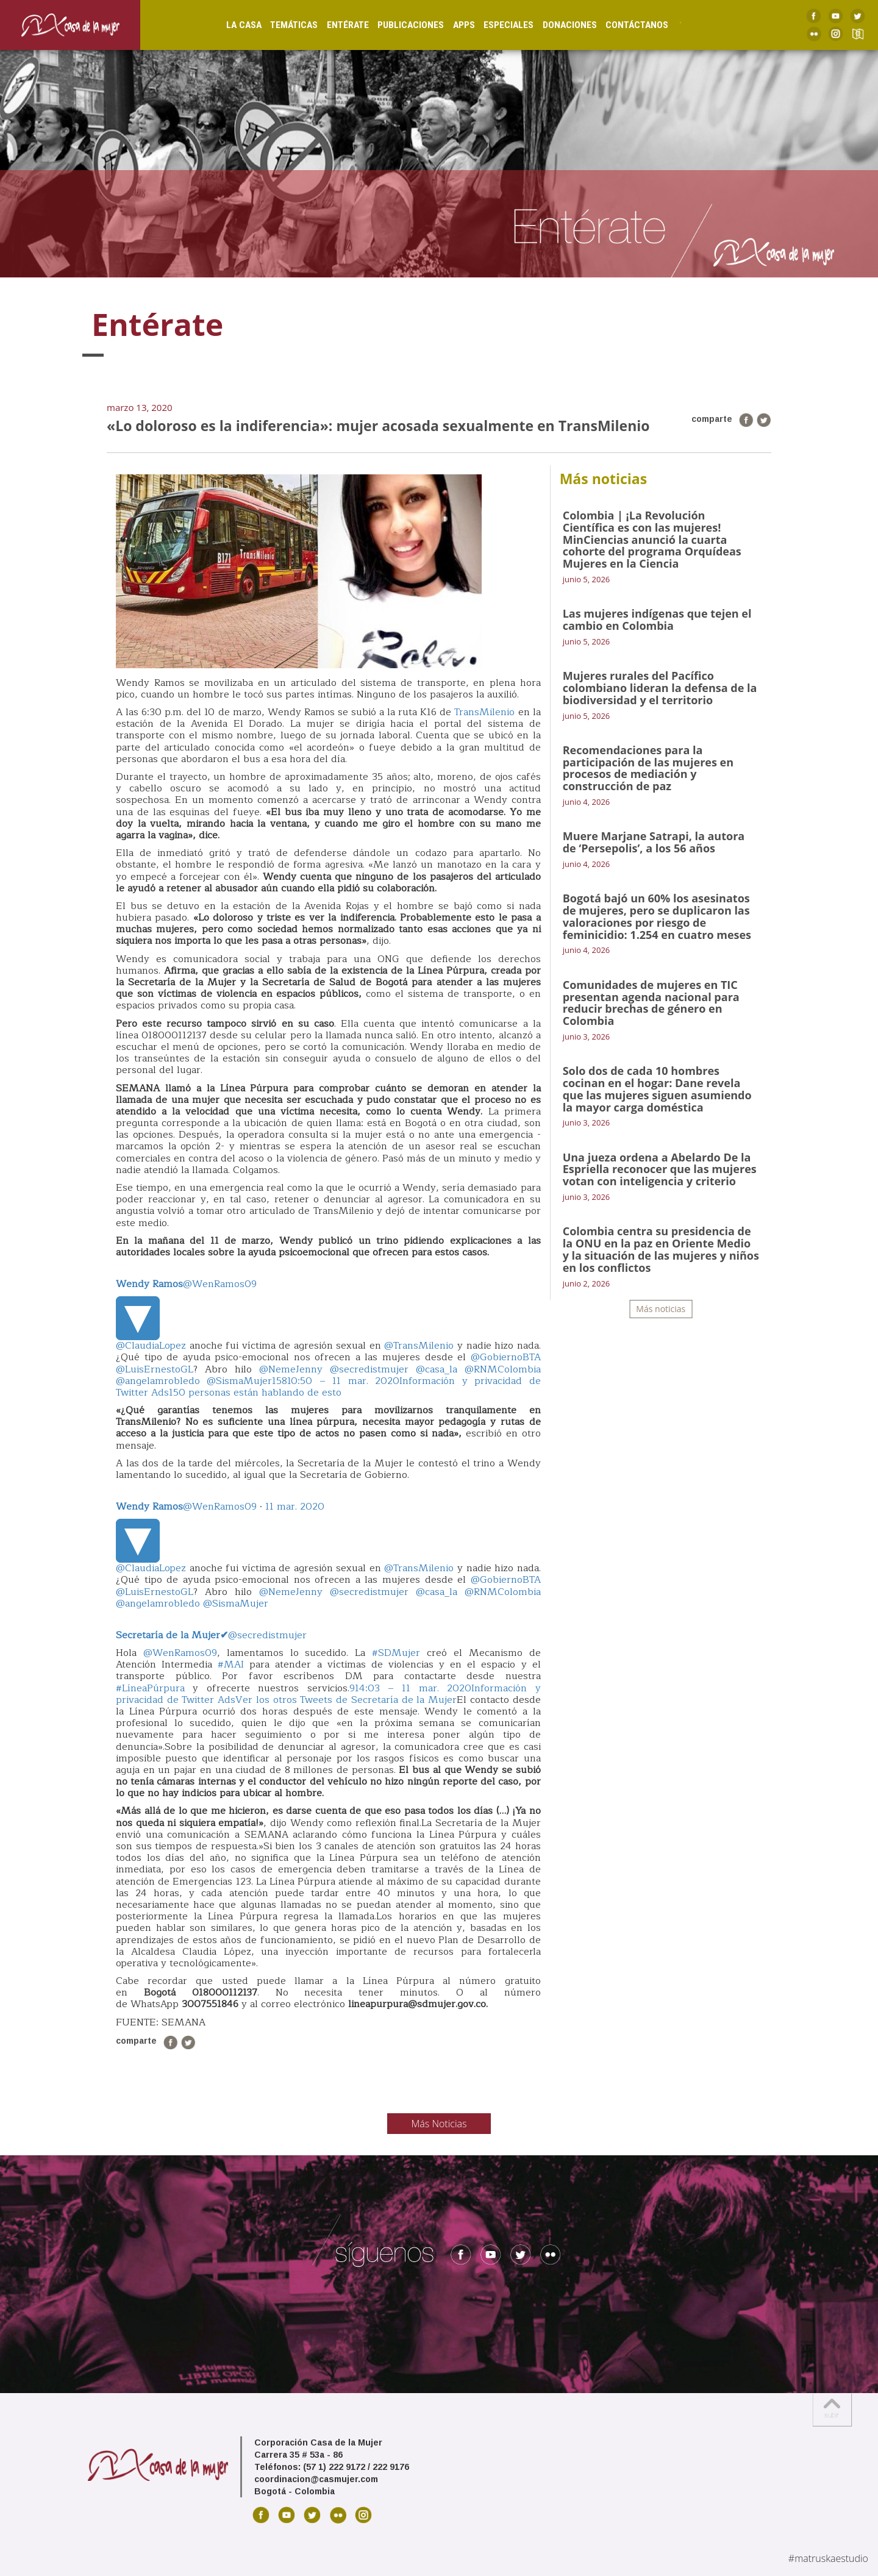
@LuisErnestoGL (154, 1369)
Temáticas (280, 24)
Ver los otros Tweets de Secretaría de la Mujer (346, 1700)
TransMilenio (484, 712)
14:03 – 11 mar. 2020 (413, 1688)
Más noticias (660, 1309)
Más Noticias (439, 2123)
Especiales (495, 24)
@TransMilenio (419, 1346)
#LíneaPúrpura (150, 1688)
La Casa (230, 24)
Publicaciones (397, 24)
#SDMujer (396, 1653)
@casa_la (436, 1369)
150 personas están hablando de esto (255, 1392)
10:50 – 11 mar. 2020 (343, 1381)
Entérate (334, 24)
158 (279, 1381)
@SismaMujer (239, 1381)
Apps (451, 24)
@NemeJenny (291, 1369)
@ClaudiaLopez (151, 1346)
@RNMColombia (503, 1369)
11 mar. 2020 (294, 1507)
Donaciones (556, 24)
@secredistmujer (369, 1369)
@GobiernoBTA (506, 1357)
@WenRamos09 (186, 1284)
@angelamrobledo (158, 1381)
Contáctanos (623, 24)
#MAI (231, 1664)
